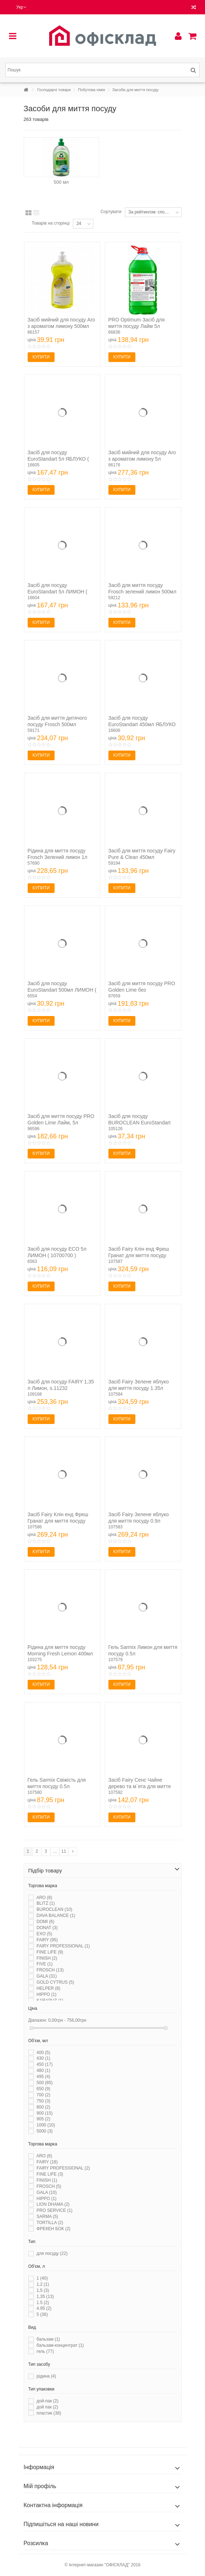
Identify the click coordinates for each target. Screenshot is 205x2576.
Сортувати (111, 211)
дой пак (47, 2407)
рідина (46, 2376)
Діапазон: (37, 2020)
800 (43, 2107)
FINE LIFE (50, 1952)
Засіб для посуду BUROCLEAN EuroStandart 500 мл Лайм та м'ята (139, 1122)
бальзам (48, 2339)
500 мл (61, 182)
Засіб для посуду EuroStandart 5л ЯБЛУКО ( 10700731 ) (58, 459)
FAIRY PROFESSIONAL (63, 1946)
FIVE (45, 1963)
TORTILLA (50, 2222)
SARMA (47, 2216)
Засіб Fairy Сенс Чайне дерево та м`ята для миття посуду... (139, 1786)
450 (45, 2064)
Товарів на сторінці (50, 223)
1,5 (43, 2290)
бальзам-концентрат (60, 2345)
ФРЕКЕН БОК (53, 2228)
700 (43, 2094)
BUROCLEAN (54, 1909)
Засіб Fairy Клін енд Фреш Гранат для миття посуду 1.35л (138, 1255)
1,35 (45, 2296)
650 (43, 2088)
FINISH (47, 1958)
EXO (44, 1933)
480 (43, 2070)
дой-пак (48, 2400)
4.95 (44, 2308)
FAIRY (47, 1939)
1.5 (43, 2302)
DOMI (45, 1921)
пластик (49, 2413)
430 (43, 2058)
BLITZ (46, 1903)
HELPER (48, 1988)
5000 (45, 2131)
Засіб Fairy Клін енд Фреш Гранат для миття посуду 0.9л (58, 1521)
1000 (46, 2125)
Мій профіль (40, 2486)
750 (43, 2100)
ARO (44, 1897)
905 (43, 2118)
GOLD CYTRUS (55, 1982)
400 (43, 2052)
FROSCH (50, 1970)
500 (45, 2082)
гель (45, 2351)
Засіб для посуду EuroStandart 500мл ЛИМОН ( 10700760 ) (62, 990)
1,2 (43, 2284)
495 (43, 2076)
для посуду (52, 2253)
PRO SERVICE (55, 2210)
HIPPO (46, 1994)
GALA (47, 1976)
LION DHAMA (53, 2204)
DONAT (47, 1927)
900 (45, 2113)
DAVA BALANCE (56, 1915)
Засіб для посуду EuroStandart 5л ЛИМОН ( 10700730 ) (58, 591)
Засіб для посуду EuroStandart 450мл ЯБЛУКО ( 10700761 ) (142, 724)
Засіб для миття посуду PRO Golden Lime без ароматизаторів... (141, 990)
